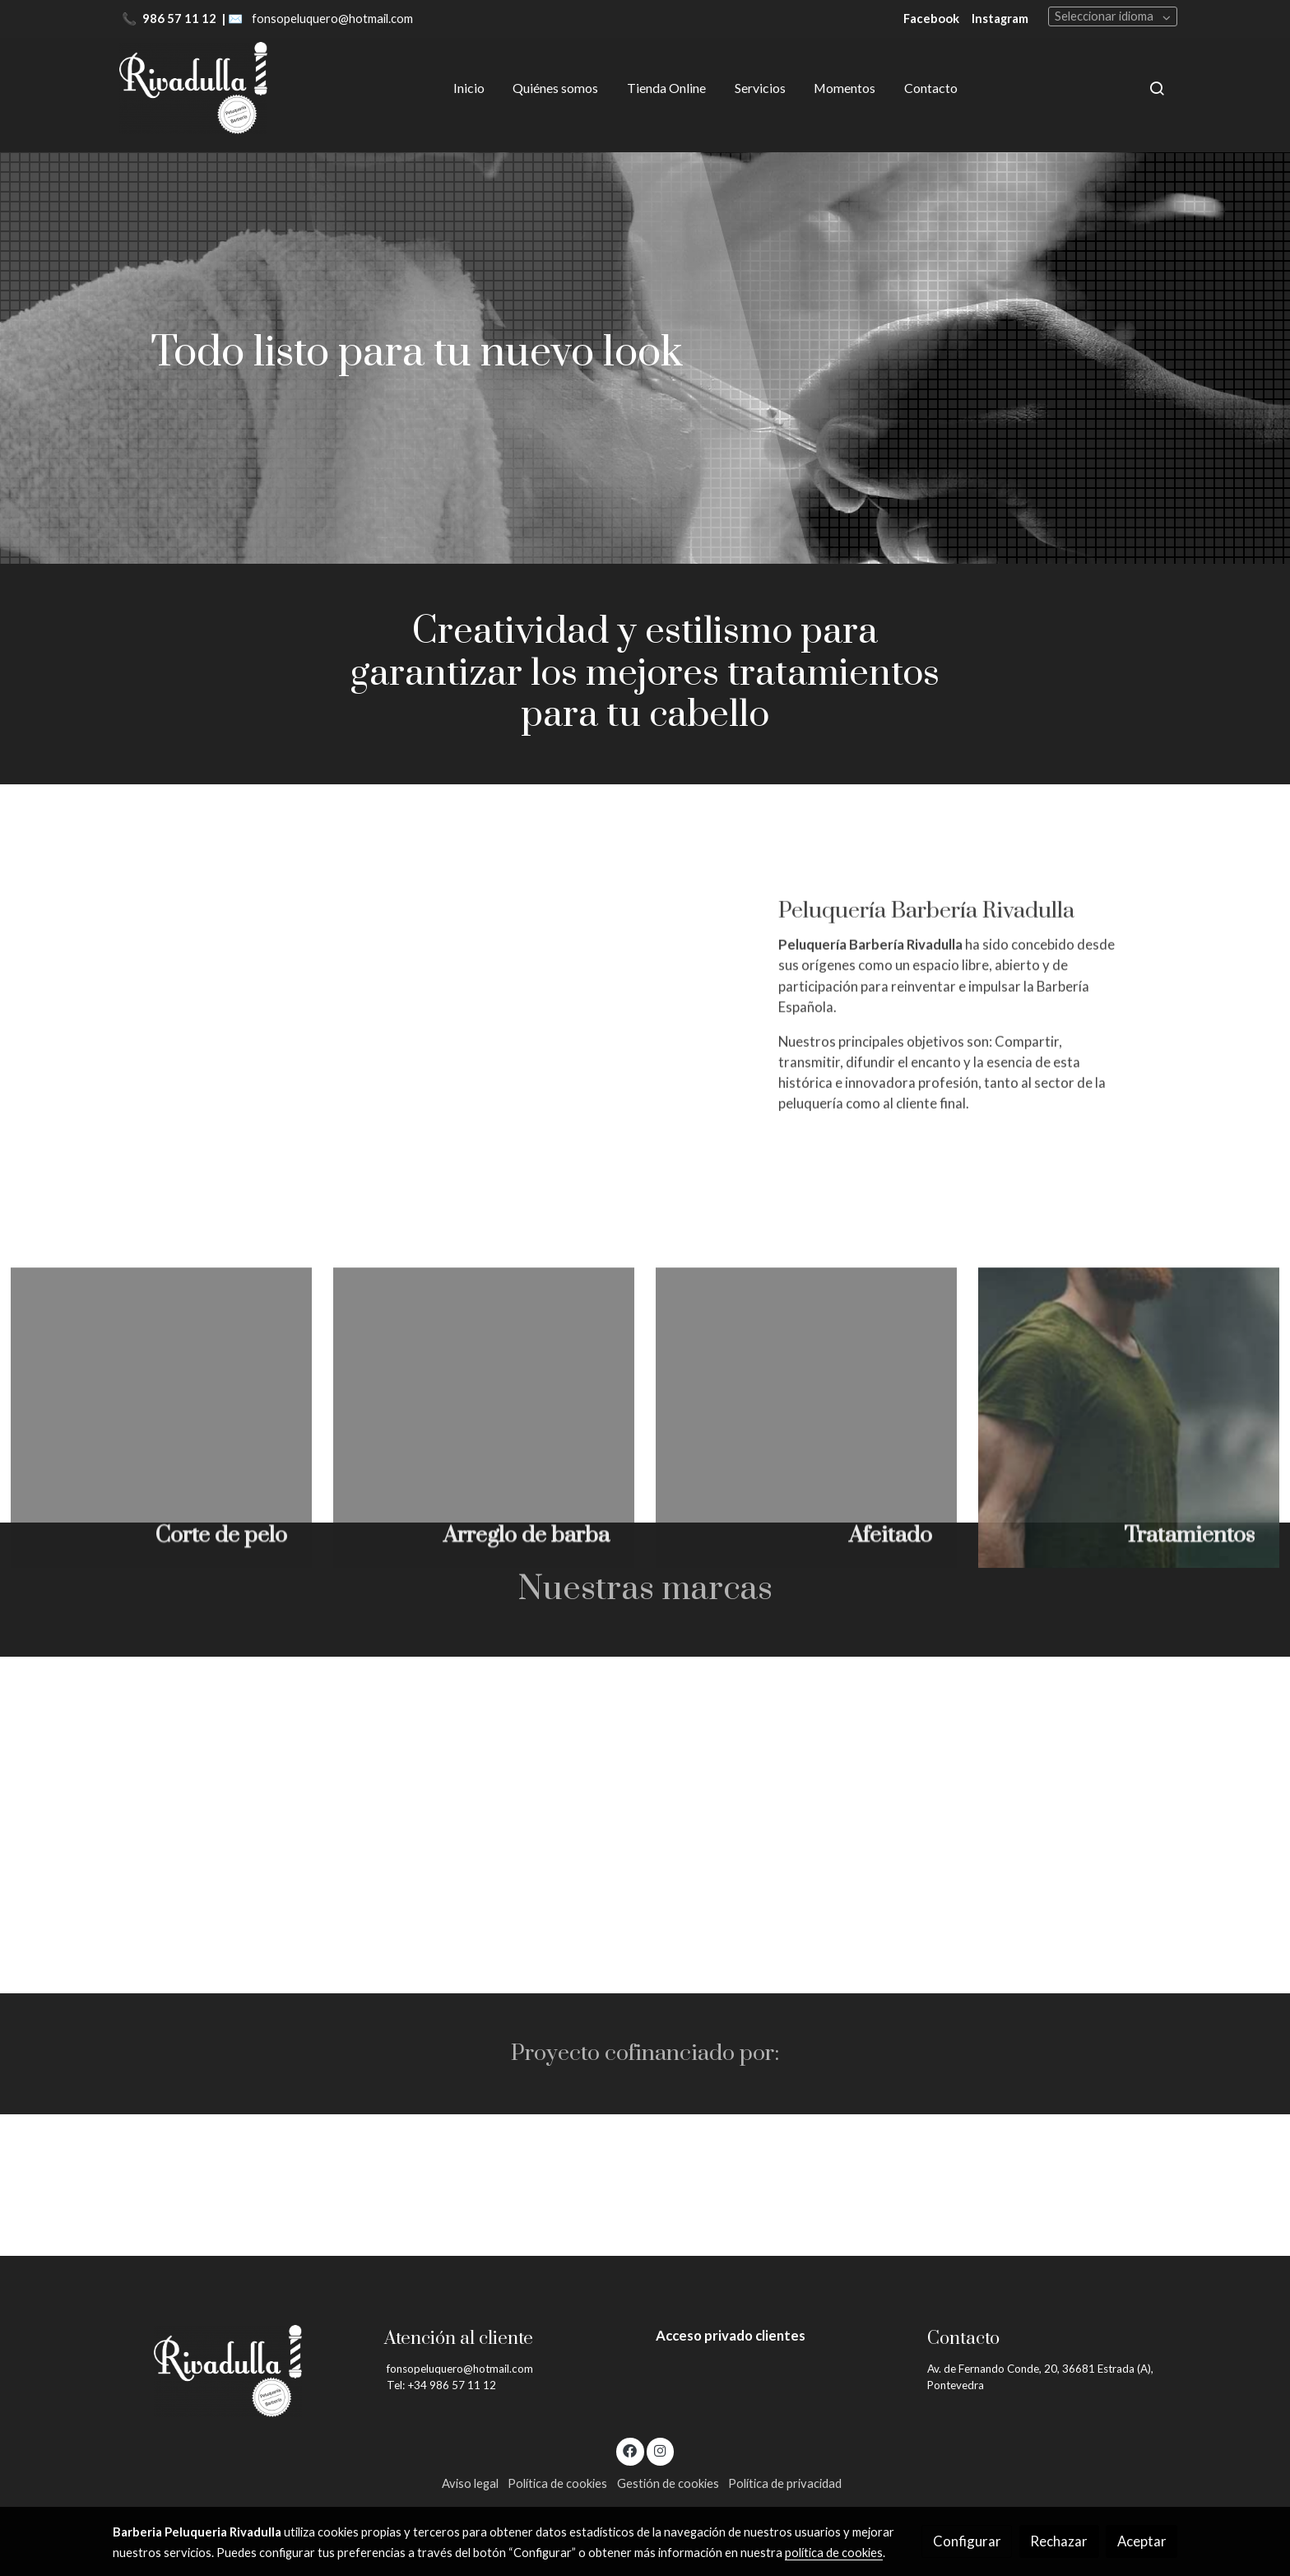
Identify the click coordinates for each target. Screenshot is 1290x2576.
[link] (193, 88)
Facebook (931, 19)
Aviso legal (470, 2483)
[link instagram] (660, 2450)
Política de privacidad (785, 2483)
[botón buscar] (1156, 88)
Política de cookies (557, 2483)
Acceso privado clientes (730, 2335)
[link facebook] (630, 2450)
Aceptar (1142, 2541)
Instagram (1000, 19)
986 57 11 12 (180, 19)
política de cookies (834, 2553)
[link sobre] (237, 2371)
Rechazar (1059, 2541)
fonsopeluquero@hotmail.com (332, 19)
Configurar (967, 2541)
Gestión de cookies (668, 2483)
